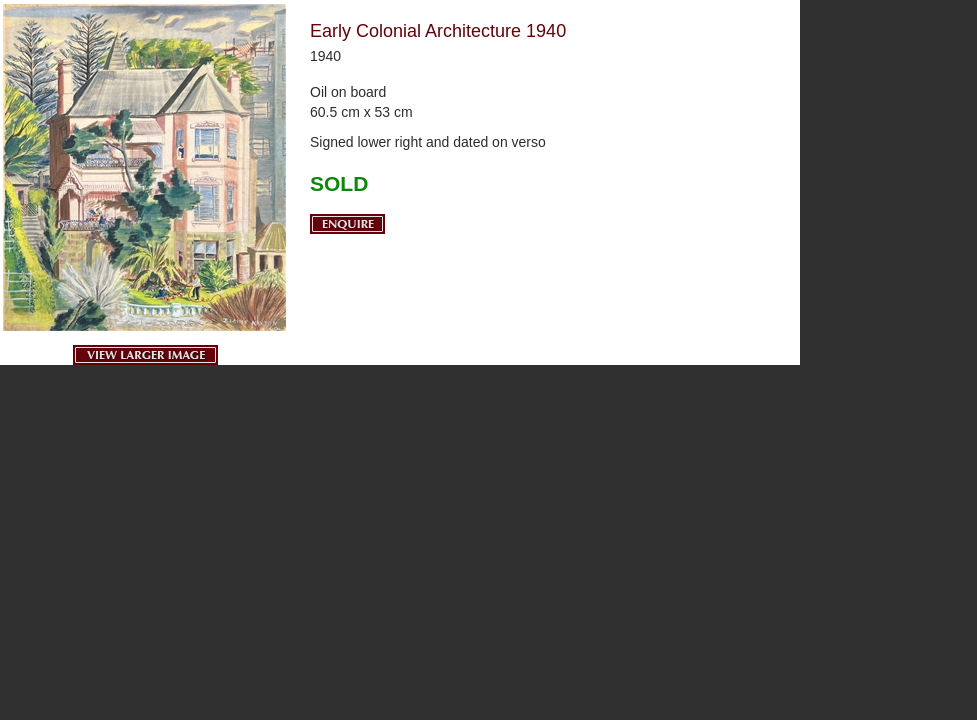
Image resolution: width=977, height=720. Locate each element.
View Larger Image (145, 355)
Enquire (347, 224)
